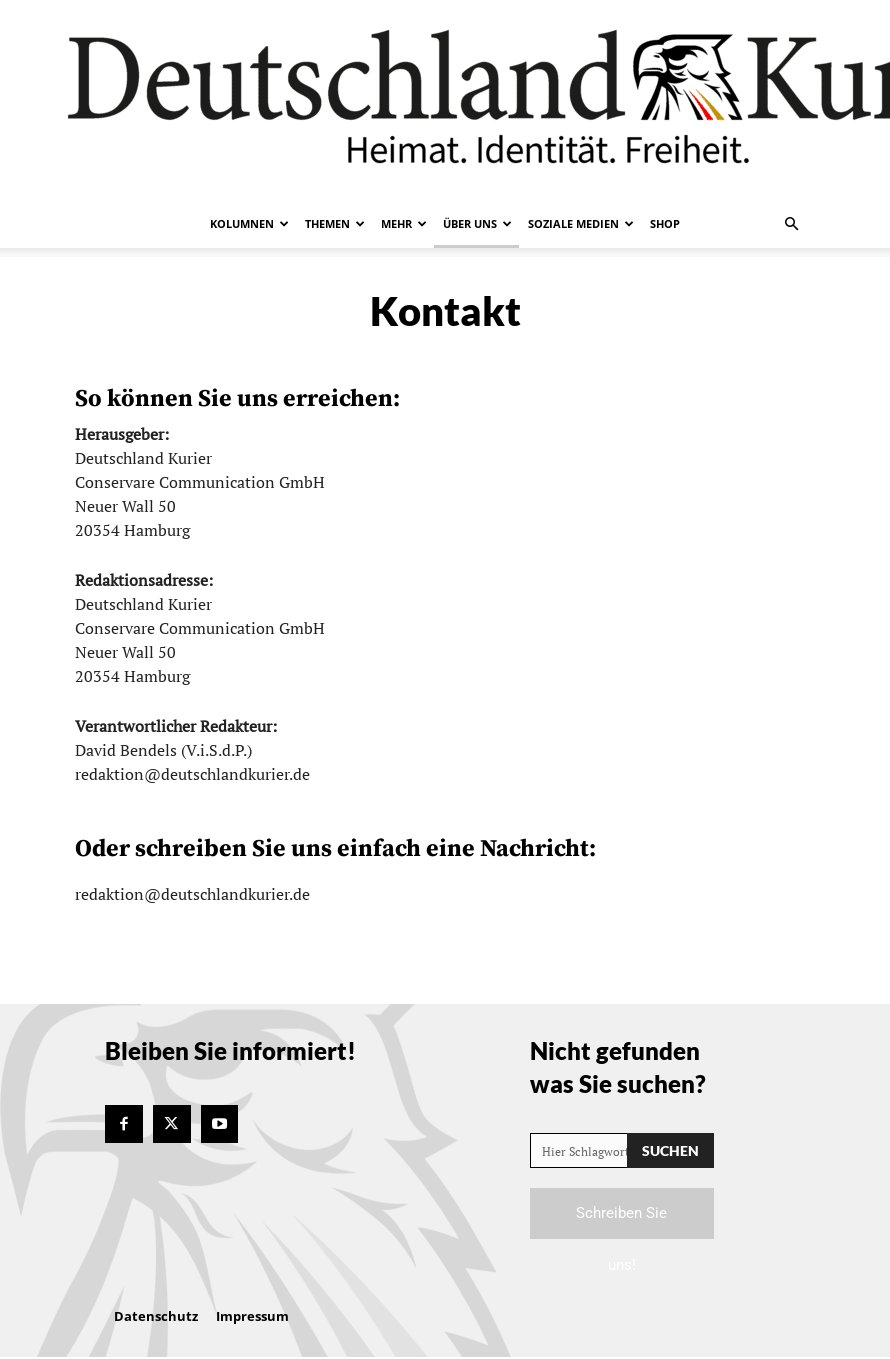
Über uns (477, 223)
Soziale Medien (581, 223)
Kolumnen (249, 223)
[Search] (670, 1150)
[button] (791, 224)
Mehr (404, 223)
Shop (665, 223)
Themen (335, 223)
